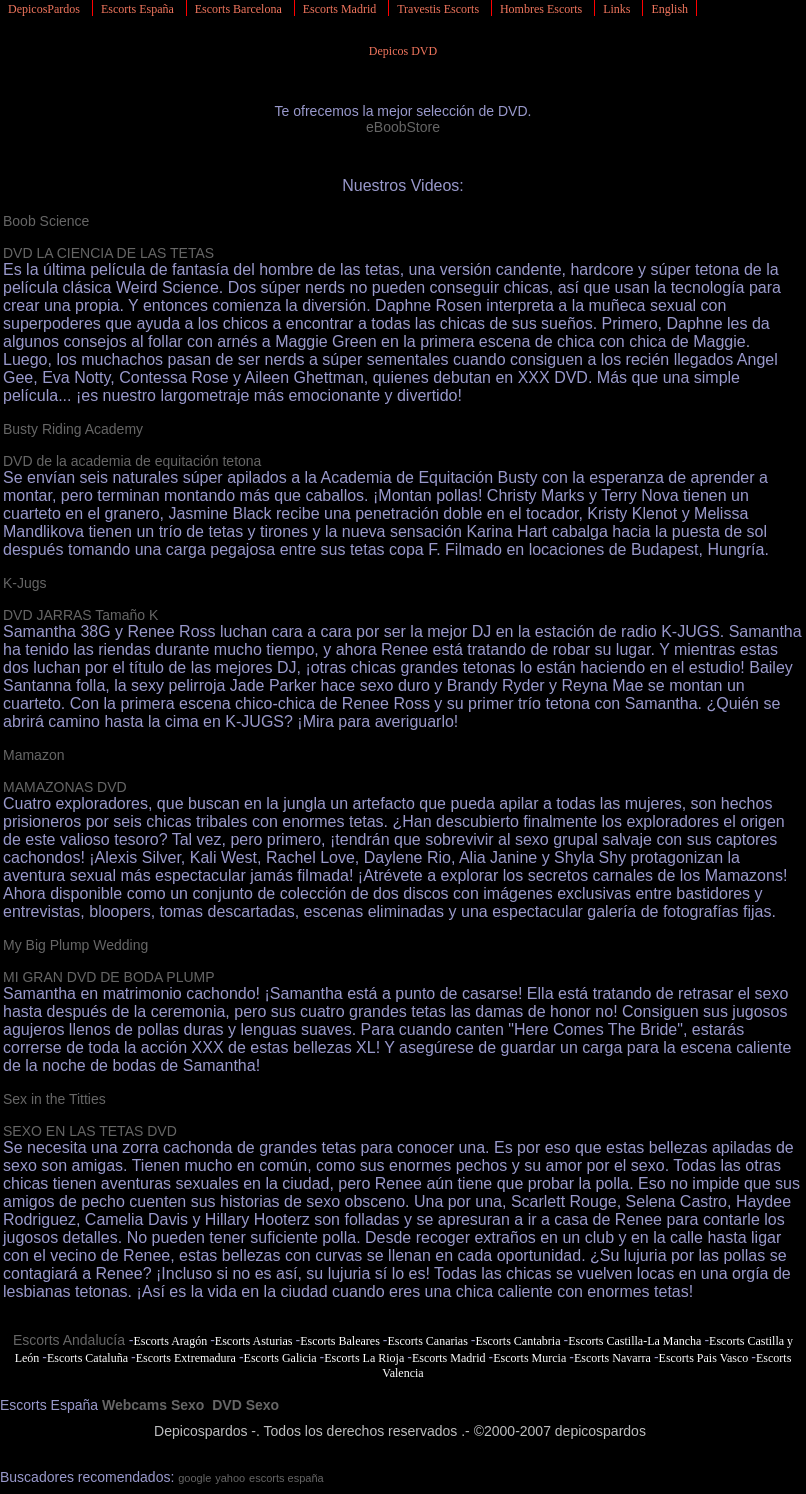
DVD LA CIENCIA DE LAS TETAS (108, 253)
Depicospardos (200, 1431)
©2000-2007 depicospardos (560, 1431)
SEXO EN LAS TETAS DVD (90, 1131)
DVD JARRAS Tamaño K (80, 615)
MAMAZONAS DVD (65, 787)
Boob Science (46, 221)
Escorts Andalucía (69, 1340)
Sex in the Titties (54, 1099)
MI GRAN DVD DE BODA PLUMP (109, 977)
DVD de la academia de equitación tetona (132, 461)
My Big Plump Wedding (75, 945)
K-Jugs (25, 583)
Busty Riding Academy (73, 429)
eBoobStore (403, 127)
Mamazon (33, 755)
